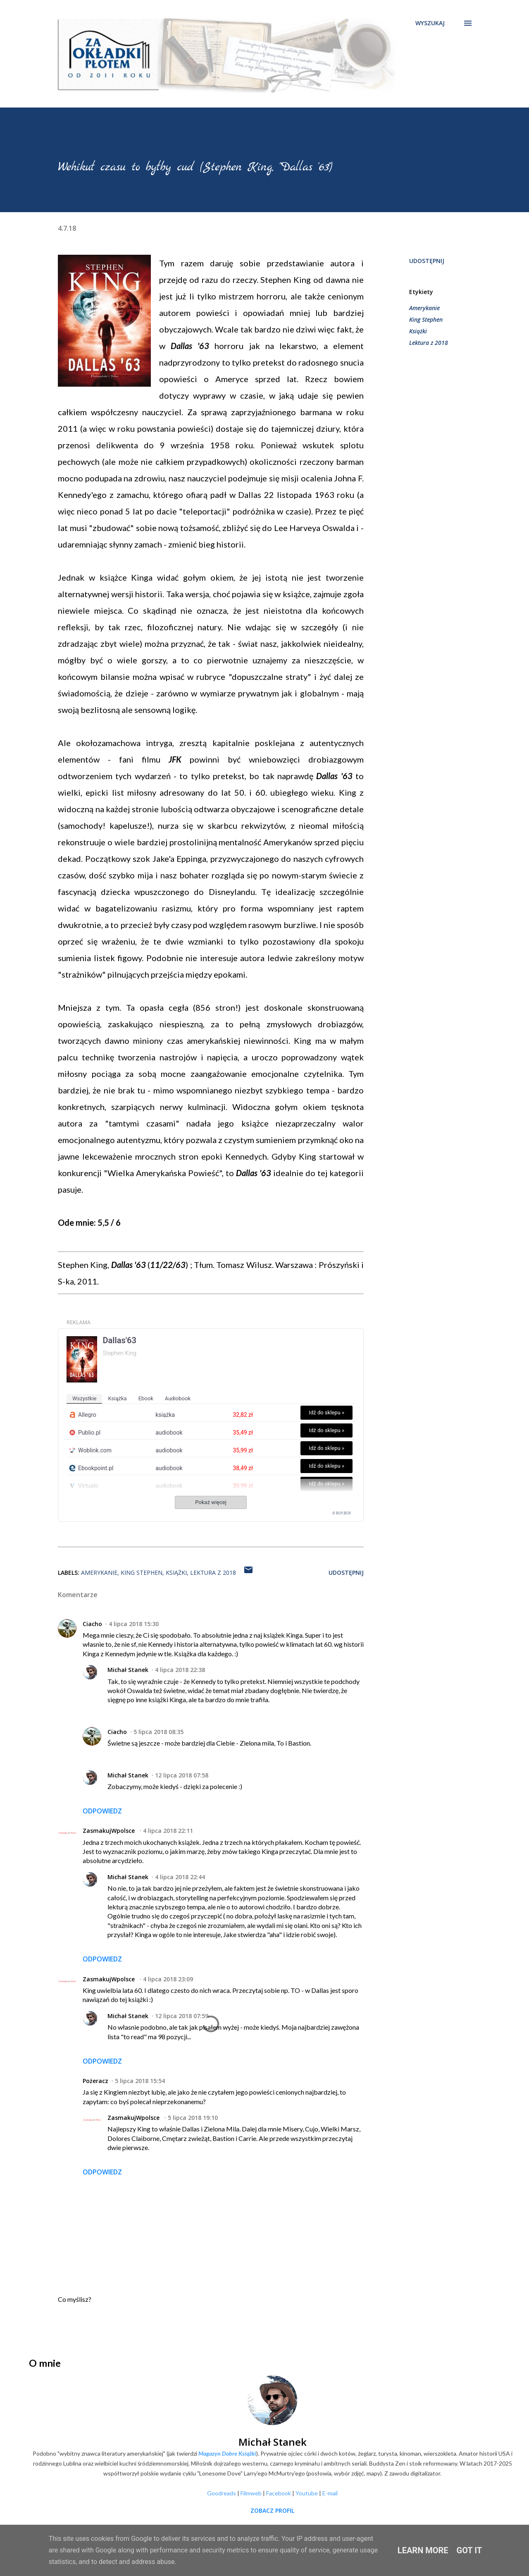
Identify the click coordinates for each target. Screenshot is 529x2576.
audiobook (178, 1398)
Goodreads (221, 2493)
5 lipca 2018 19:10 (193, 2118)
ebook (145, 1398)
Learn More (423, 2550)
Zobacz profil (272, 2510)
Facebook (278, 2493)
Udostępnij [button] (426, 261)
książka (117, 1398)
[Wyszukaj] (430, 23)
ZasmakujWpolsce (109, 1831)
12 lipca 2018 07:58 (181, 1775)
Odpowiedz (102, 1810)
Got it (469, 2550)
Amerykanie (424, 308)
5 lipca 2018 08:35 (158, 1732)
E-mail (330, 2493)
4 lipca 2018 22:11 (168, 1831)
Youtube (306, 2493)
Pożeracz (95, 2081)
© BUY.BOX (341, 1513)
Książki (418, 331)
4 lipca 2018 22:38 (180, 1670)
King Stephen (426, 319)
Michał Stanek (127, 1670)
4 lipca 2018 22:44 (180, 1877)
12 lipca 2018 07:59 (181, 2016)
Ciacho (92, 1624)
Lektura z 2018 (428, 343)
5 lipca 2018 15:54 (140, 2081)
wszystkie (84, 1398)
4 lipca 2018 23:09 (168, 1979)
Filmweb (251, 2493)
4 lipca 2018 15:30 (134, 1624)
